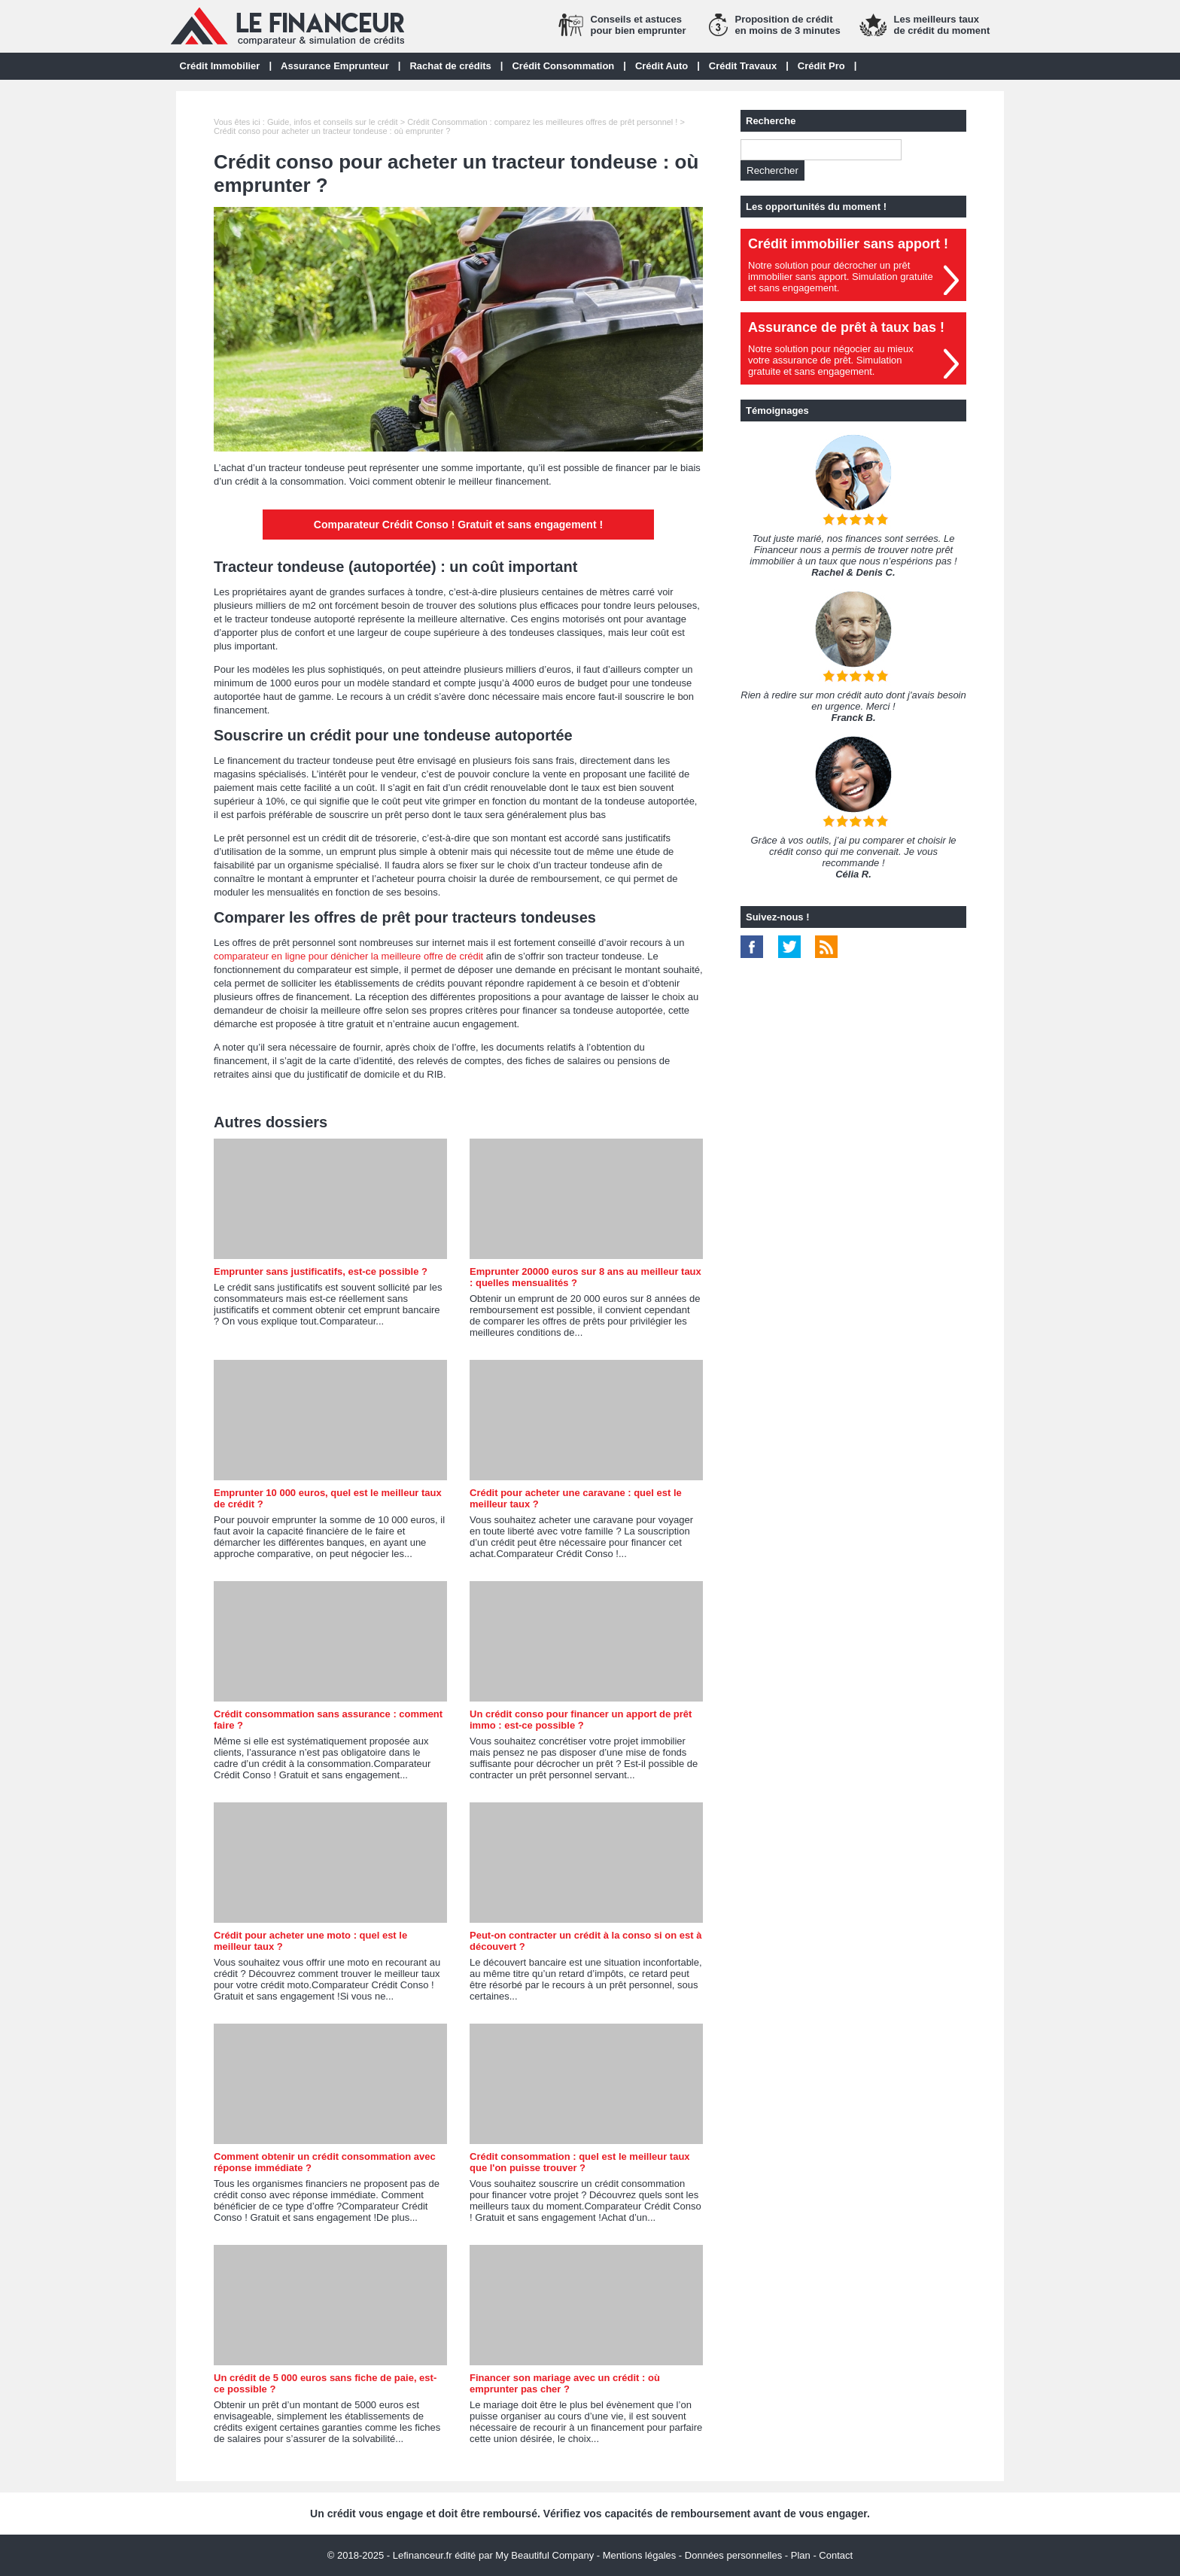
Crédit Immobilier (220, 65)
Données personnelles (733, 2555)
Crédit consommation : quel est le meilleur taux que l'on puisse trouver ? (580, 2162)
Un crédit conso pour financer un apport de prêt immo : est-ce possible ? (581, 1719)
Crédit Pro (821, 65)
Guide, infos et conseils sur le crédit (332, 121)
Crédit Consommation (563, 65)
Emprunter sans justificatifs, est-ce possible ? (320, 1271)
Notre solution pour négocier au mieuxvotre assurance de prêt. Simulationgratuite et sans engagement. (831, 360)
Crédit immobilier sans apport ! (848, 243)
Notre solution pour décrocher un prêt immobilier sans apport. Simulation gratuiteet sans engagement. (840, 276)
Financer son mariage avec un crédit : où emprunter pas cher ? (565, 2383)
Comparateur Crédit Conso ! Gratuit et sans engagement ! (458, 525)
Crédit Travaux (743, 65)
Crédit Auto (661, 65)
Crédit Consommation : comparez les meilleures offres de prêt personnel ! (542, 121)
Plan (800, 2555)
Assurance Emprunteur (335, 65)
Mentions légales (640, 2555)
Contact (836, 2555)
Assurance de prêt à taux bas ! (846, 327)
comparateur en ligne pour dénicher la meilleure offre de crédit (348, 956)
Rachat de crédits (450, 65)
